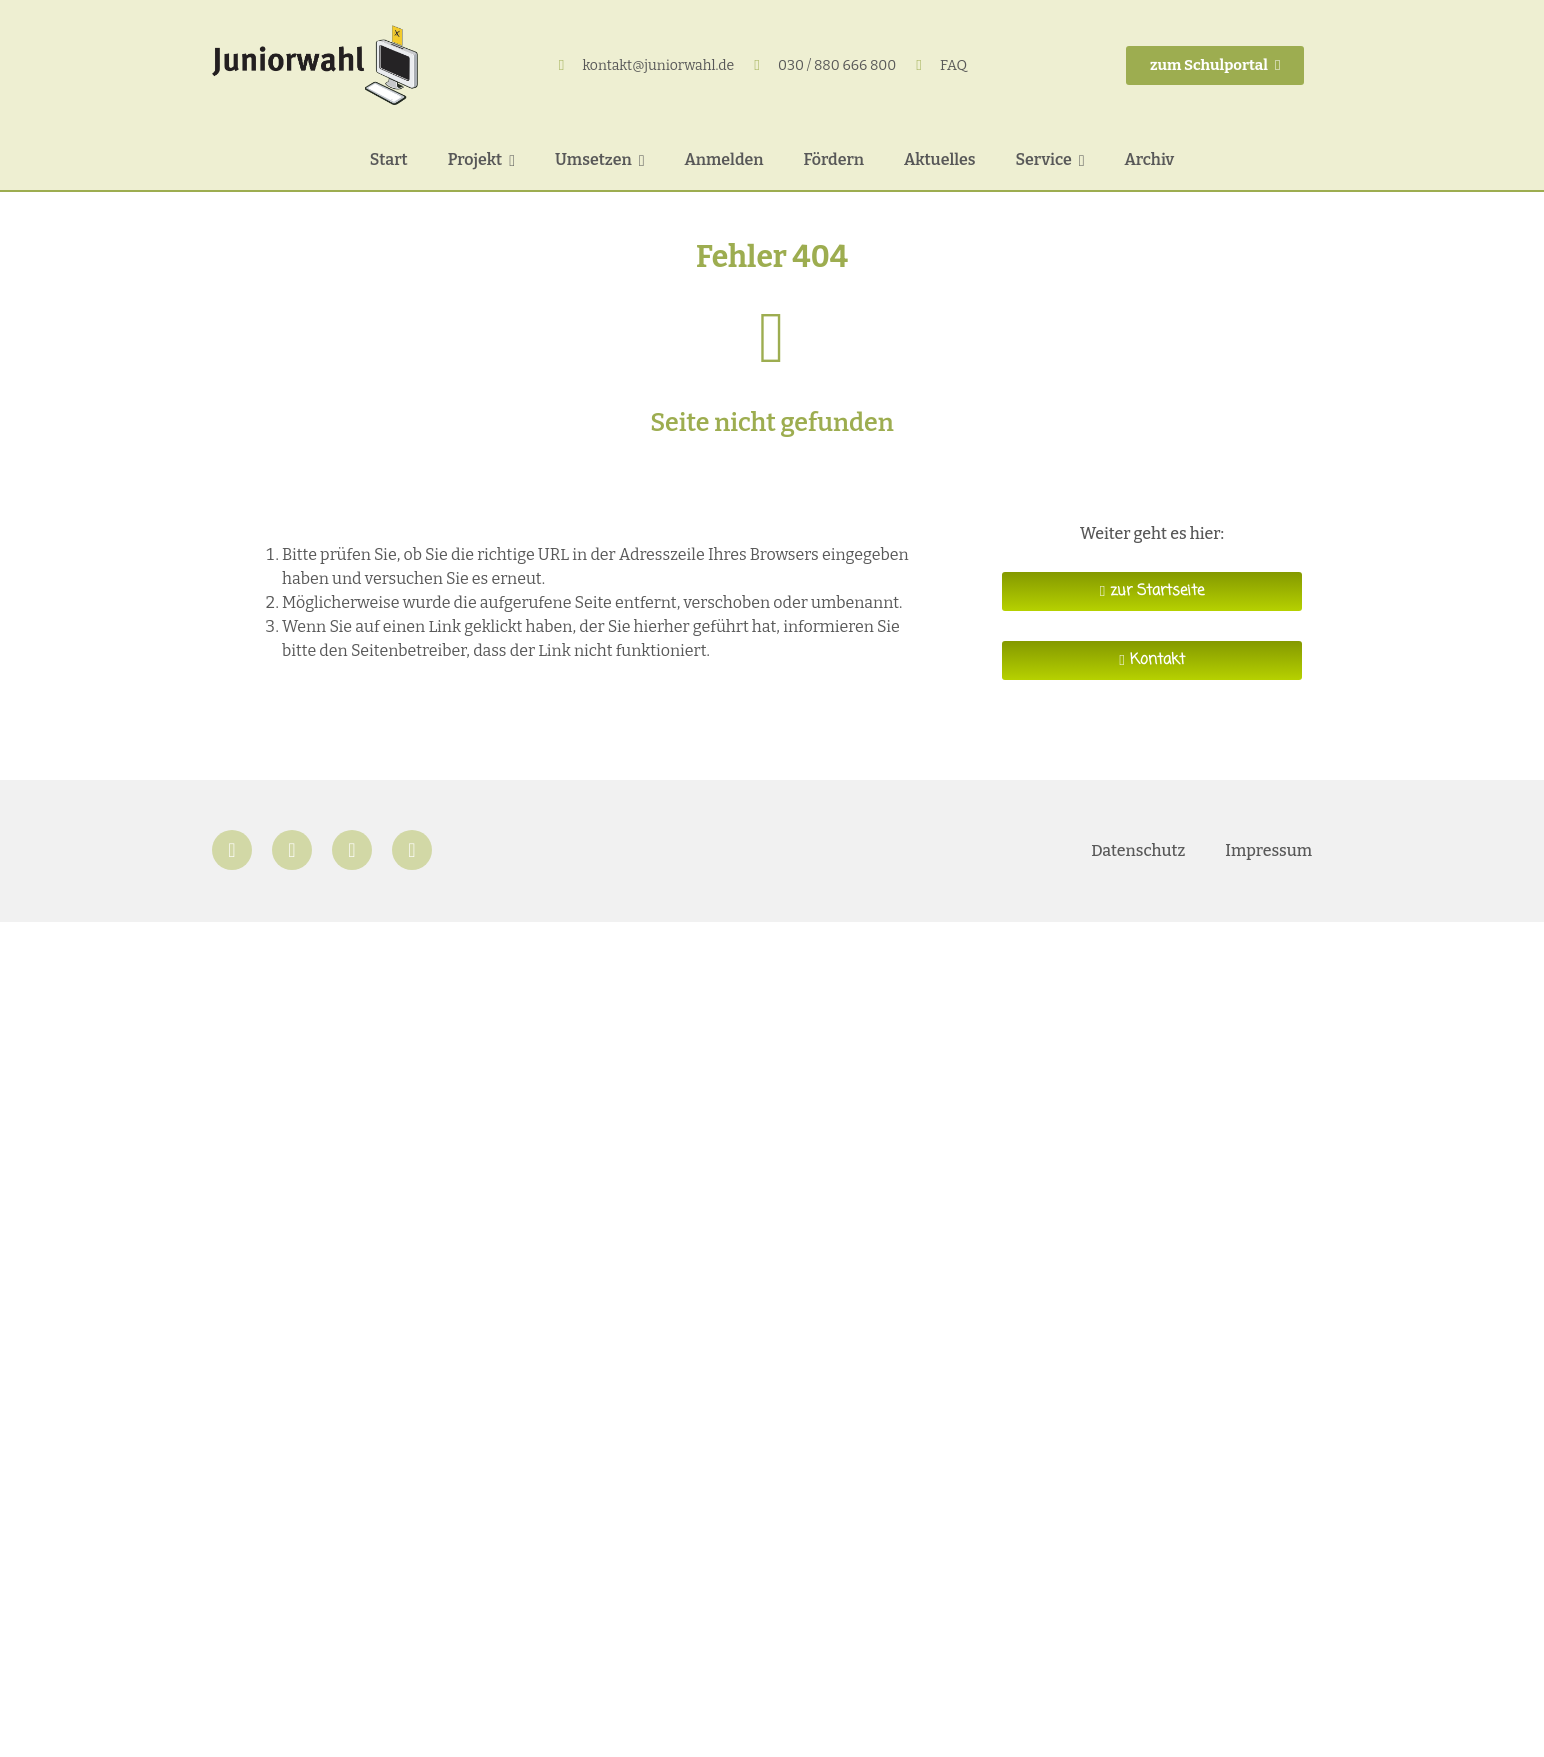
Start (389, 159)
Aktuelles (940, 159)
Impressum (1268, 850)
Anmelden (724, 159)
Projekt (481, 159)
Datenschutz (1138, 850)
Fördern (834, 159)
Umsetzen (600, 159)
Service (1050, 159)
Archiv (1150, 159)
